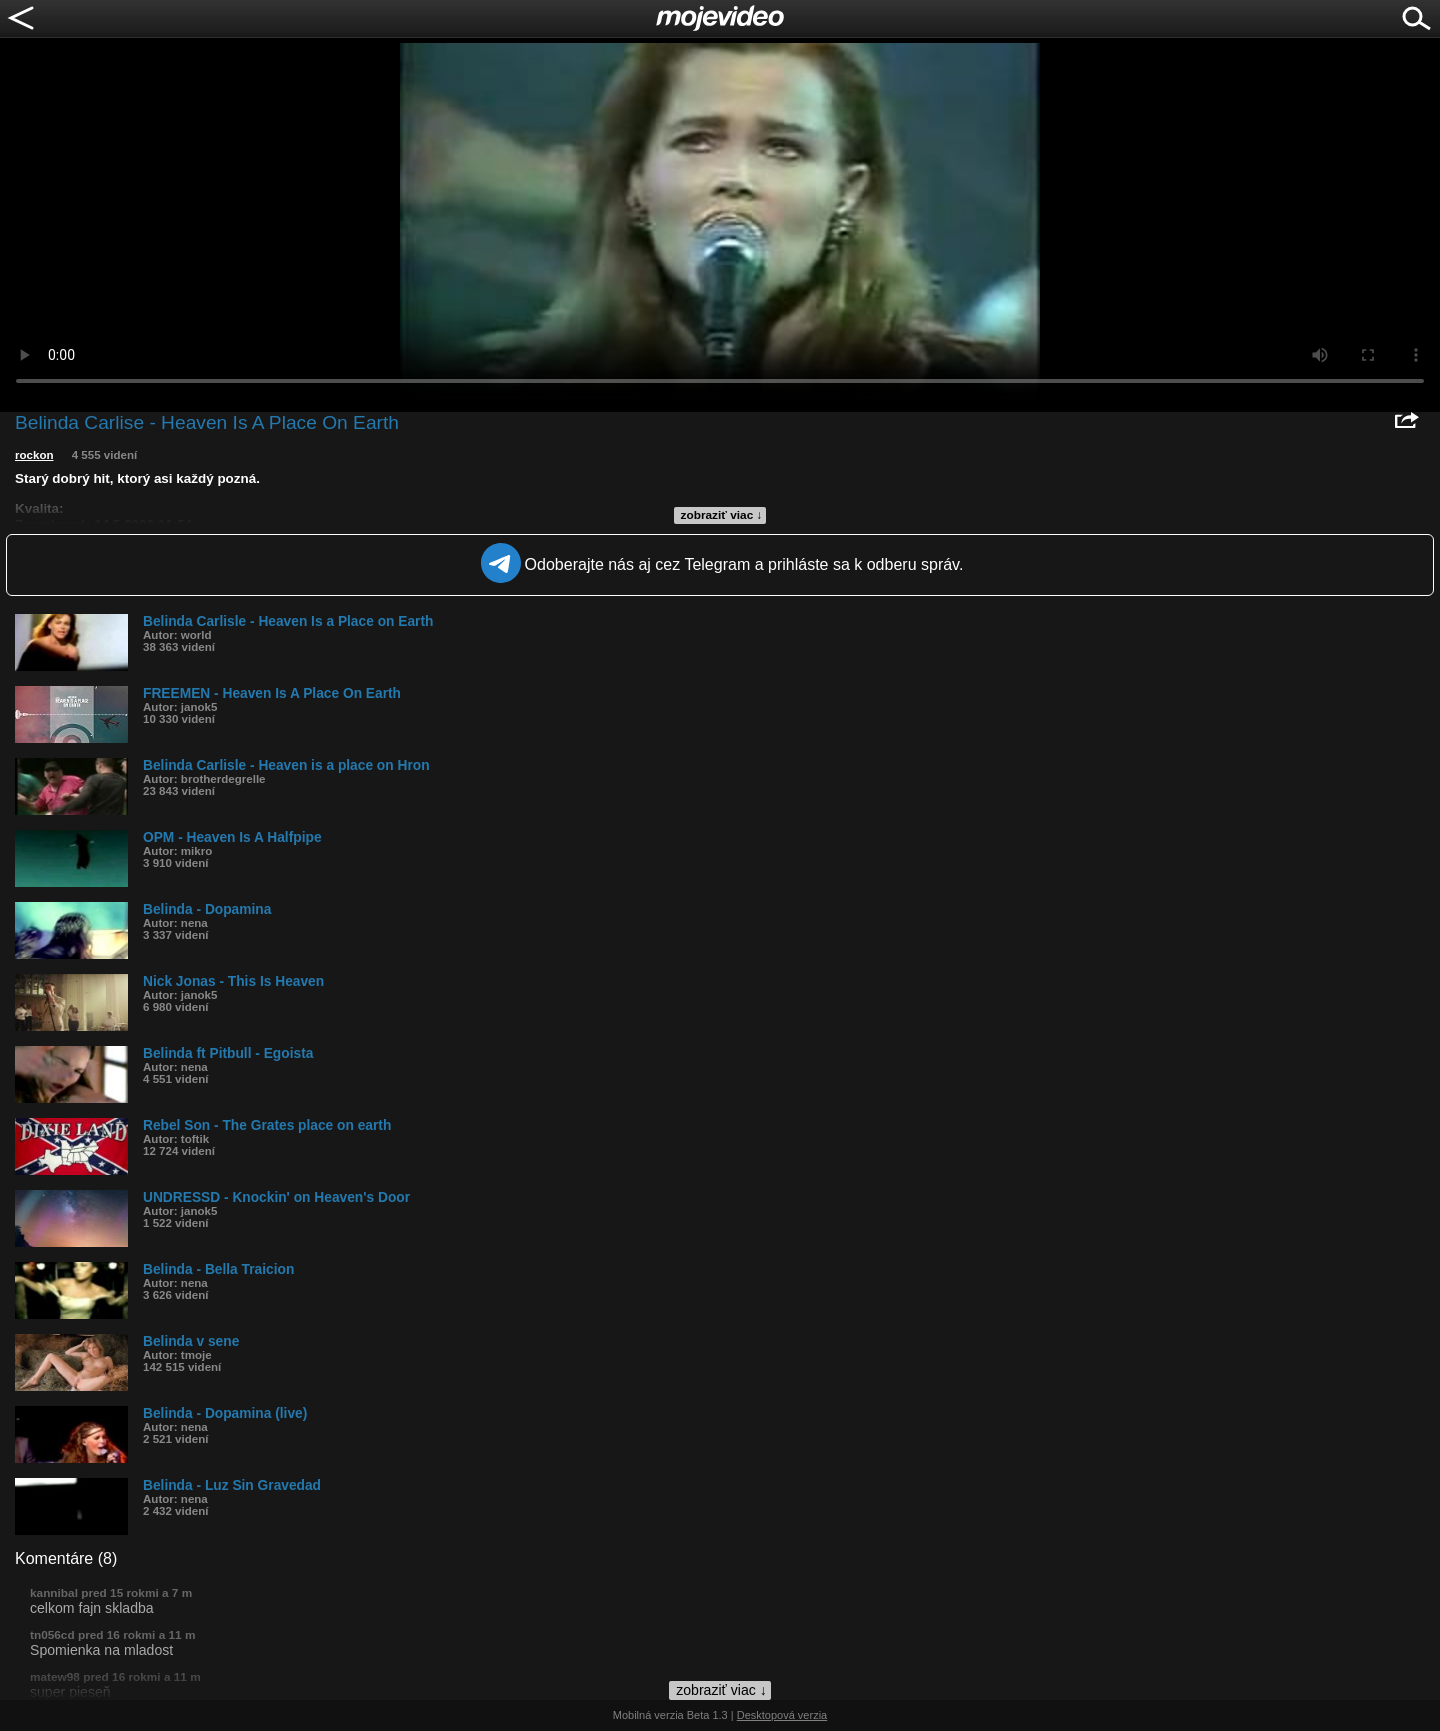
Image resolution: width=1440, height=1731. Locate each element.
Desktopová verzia (782, 1715)
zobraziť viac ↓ (722, 515)
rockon (34, 455)
